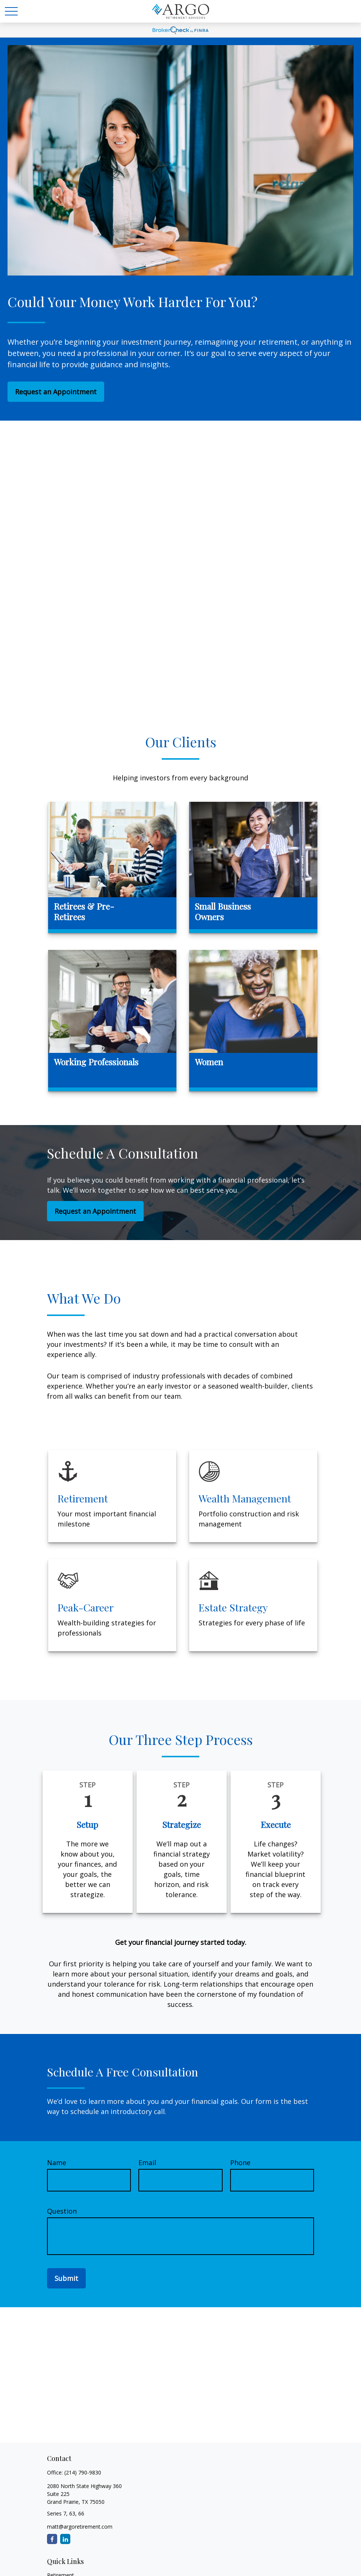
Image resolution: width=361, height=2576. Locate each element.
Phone (240, 2162)
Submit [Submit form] (66, 2278)
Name (56, 2162)
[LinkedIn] (65, 2539)
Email (147, 2162)
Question (62, 2211)
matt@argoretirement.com (79, 2526)
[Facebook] (52, 2539)
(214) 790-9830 (82, 2472)
